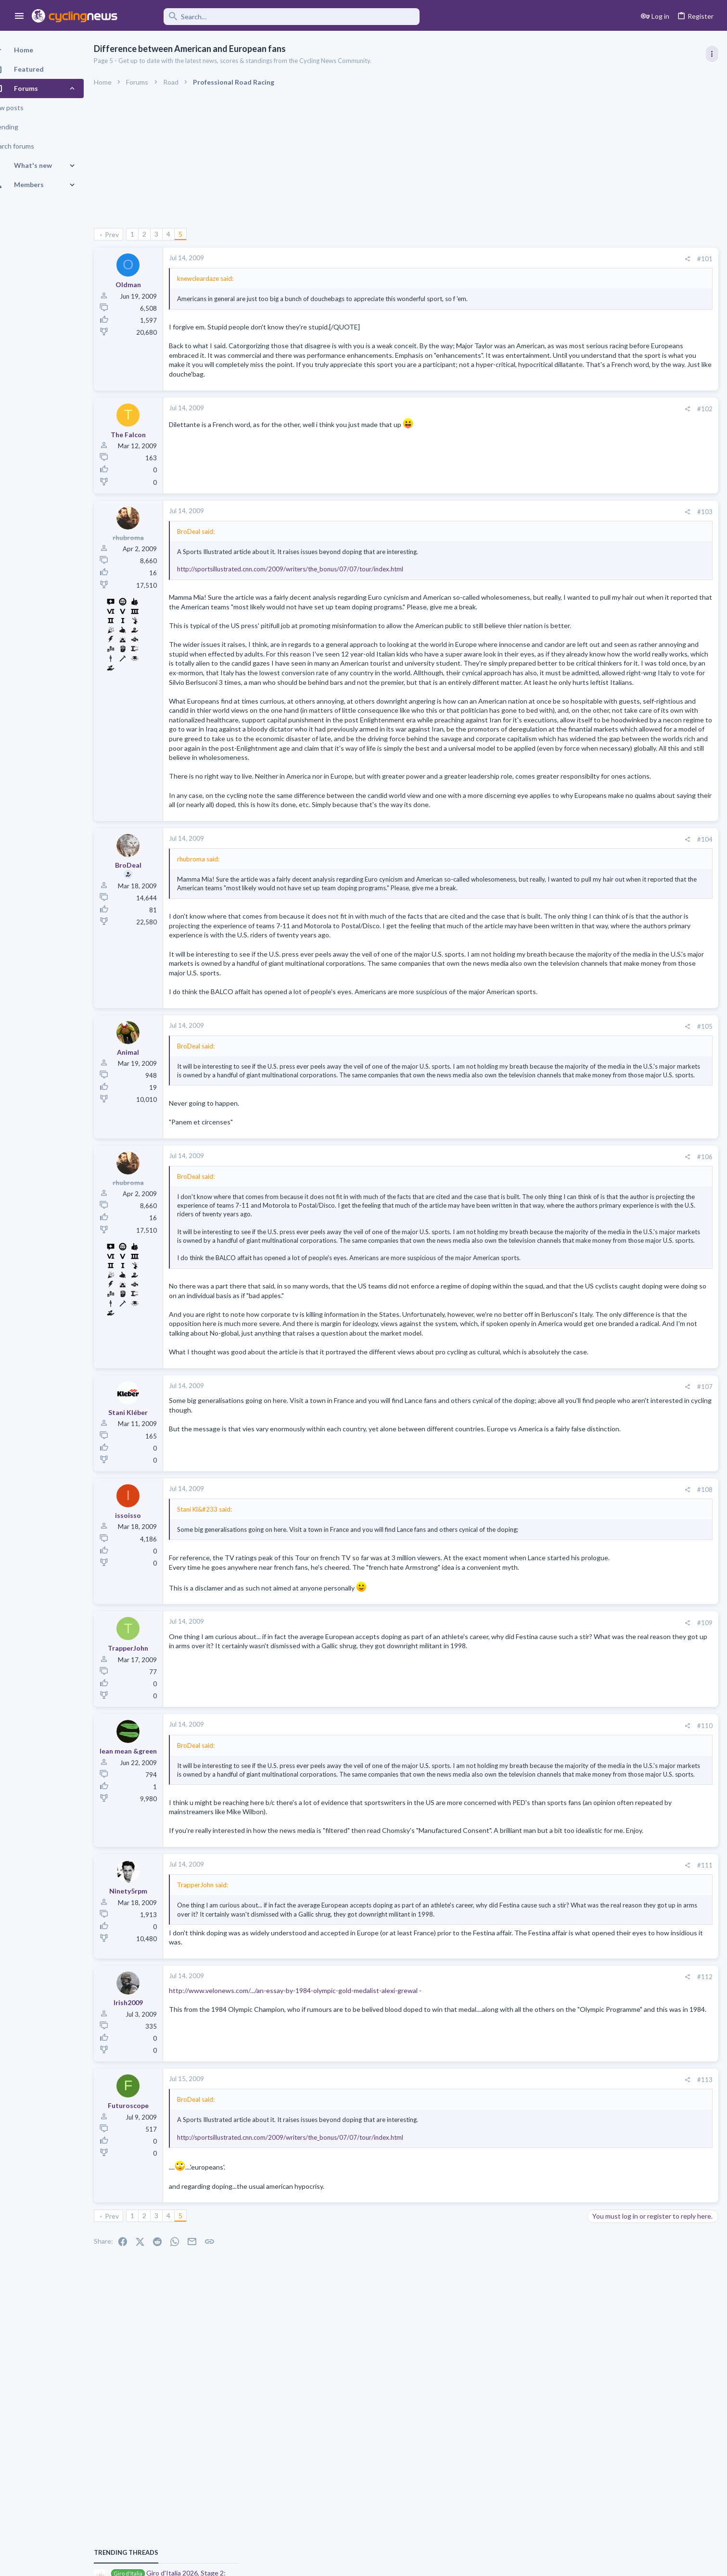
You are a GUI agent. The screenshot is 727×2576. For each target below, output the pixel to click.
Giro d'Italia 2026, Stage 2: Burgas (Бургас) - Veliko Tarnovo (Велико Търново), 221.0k (652, 551)
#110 (550, 1896)
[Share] (532, 259)
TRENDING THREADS (605, 521)
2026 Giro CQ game (620, 1181)
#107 (550, 1548)
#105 (550, 1158)
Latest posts (596, 955)
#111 (550, 2054)
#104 (550, 943)
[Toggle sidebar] (711, 54)
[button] (19, 16)
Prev (129, 234)
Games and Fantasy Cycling (628, 1208)
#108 (550, 1650)
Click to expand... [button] (372, 1400)
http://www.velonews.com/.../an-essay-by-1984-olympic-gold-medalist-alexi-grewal (310, 2188)
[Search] (275, 16)
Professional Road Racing (625, 587)
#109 (550, 1793)
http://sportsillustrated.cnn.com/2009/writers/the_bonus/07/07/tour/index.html (307, 578)
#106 (550, 1297)
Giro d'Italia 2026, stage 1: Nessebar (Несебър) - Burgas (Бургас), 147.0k (647, 894)
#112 (550, 2174)
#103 (550, 521)
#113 (550, 2277)
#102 (550, 418)
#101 (550, 259)
